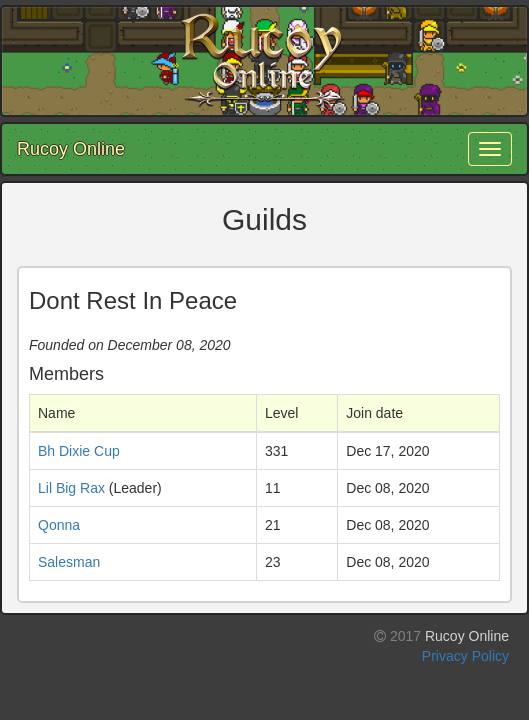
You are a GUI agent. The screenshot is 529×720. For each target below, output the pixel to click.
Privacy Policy (465, 656)
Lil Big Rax (71, 488)
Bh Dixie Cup (79, 451)
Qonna (59, 525)
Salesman (69, 562)
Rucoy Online (71, 149)
